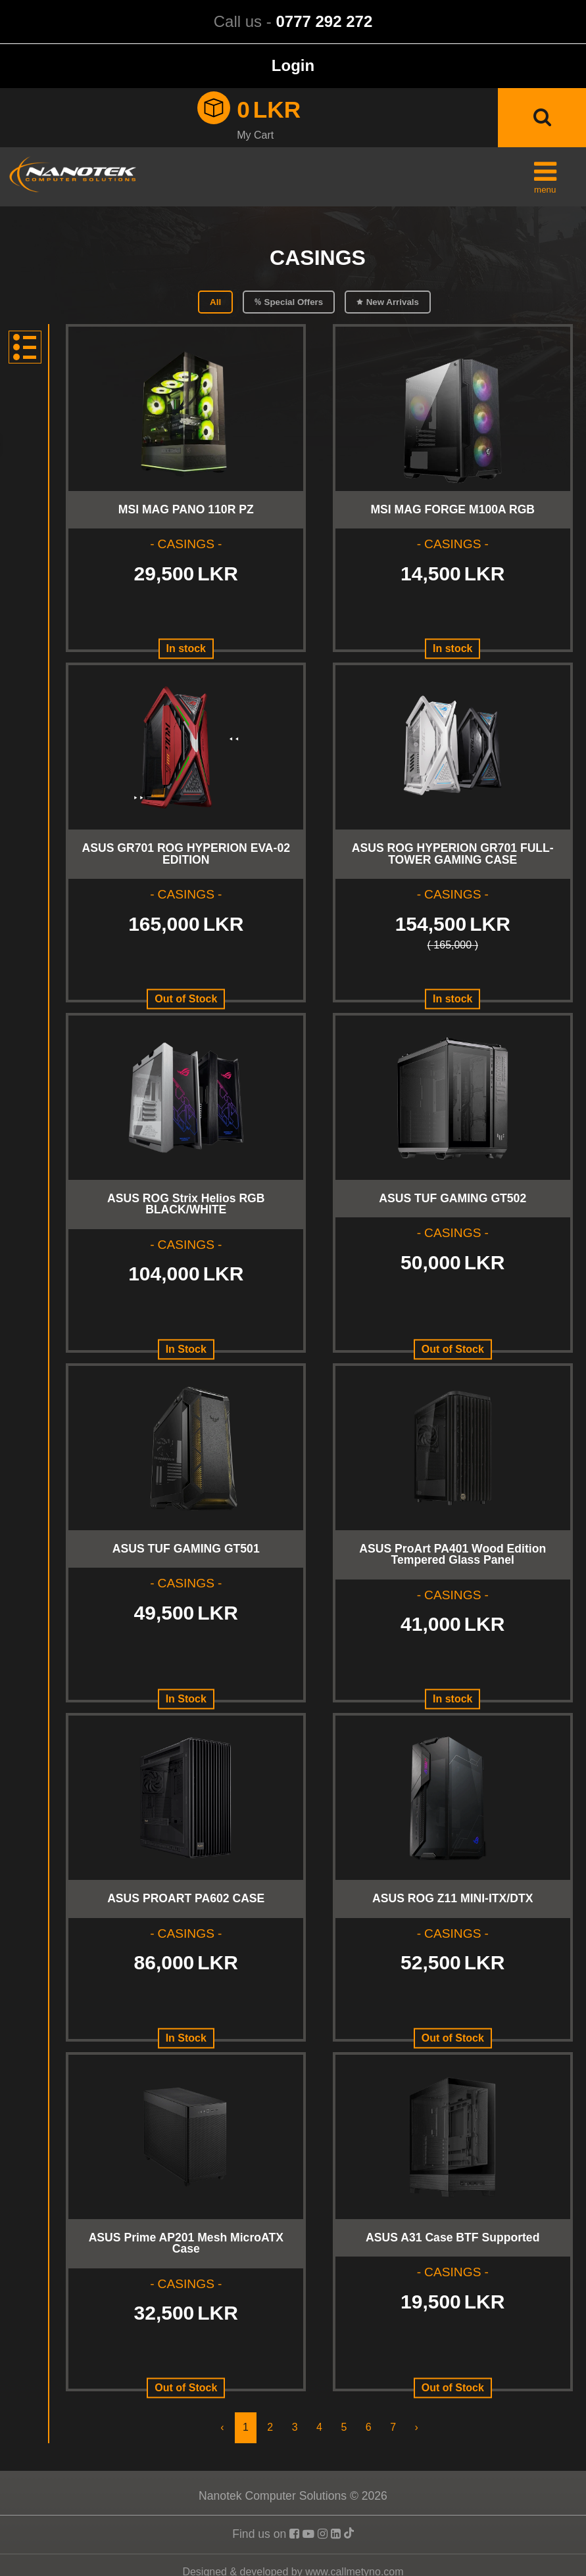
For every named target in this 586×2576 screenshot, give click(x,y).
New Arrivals (392, 302)
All (215, 302)
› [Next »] (416, 2427)
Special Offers (294, 302)
